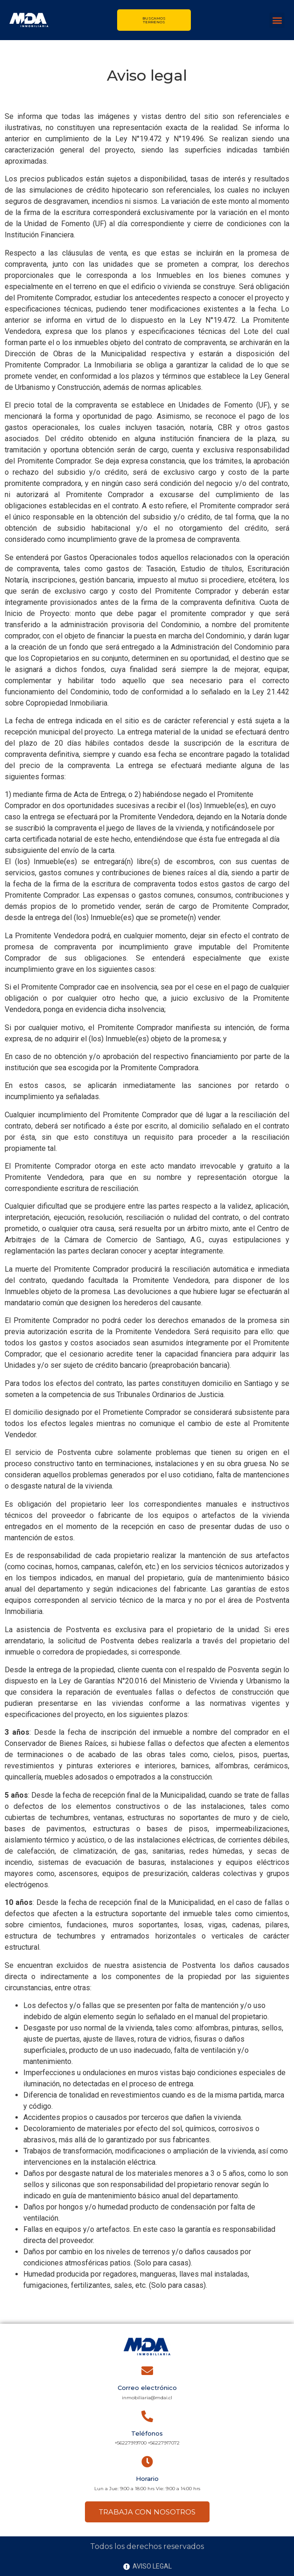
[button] (277, 20)
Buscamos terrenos (154, 20)
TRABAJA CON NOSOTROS (147, 2511)
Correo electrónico (147, 2387)
